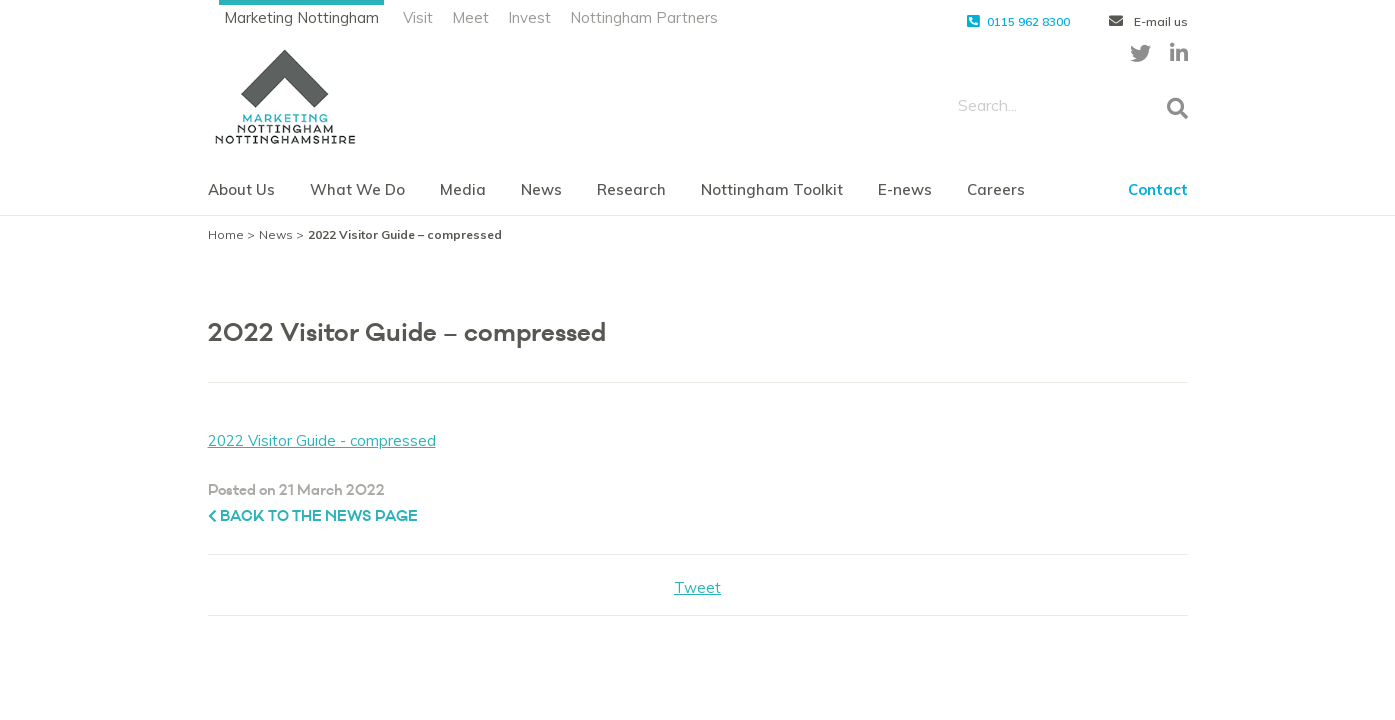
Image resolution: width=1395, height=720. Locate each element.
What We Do (357, 189)
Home (226, 234)
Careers (996, 189)
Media (463, 189)
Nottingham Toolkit (772, 189)
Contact (1158, 189)
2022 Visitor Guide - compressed (322, 440)
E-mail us (1148, 21)
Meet (470, 17)
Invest (529, 17)
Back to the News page (313, 516)
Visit (418, 17)
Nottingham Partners (644, 17)
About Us (241, 189)
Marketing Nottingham (301, 17)
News (541, 189)
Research (631, 189)
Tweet (697, 587)
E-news (905, 189)
